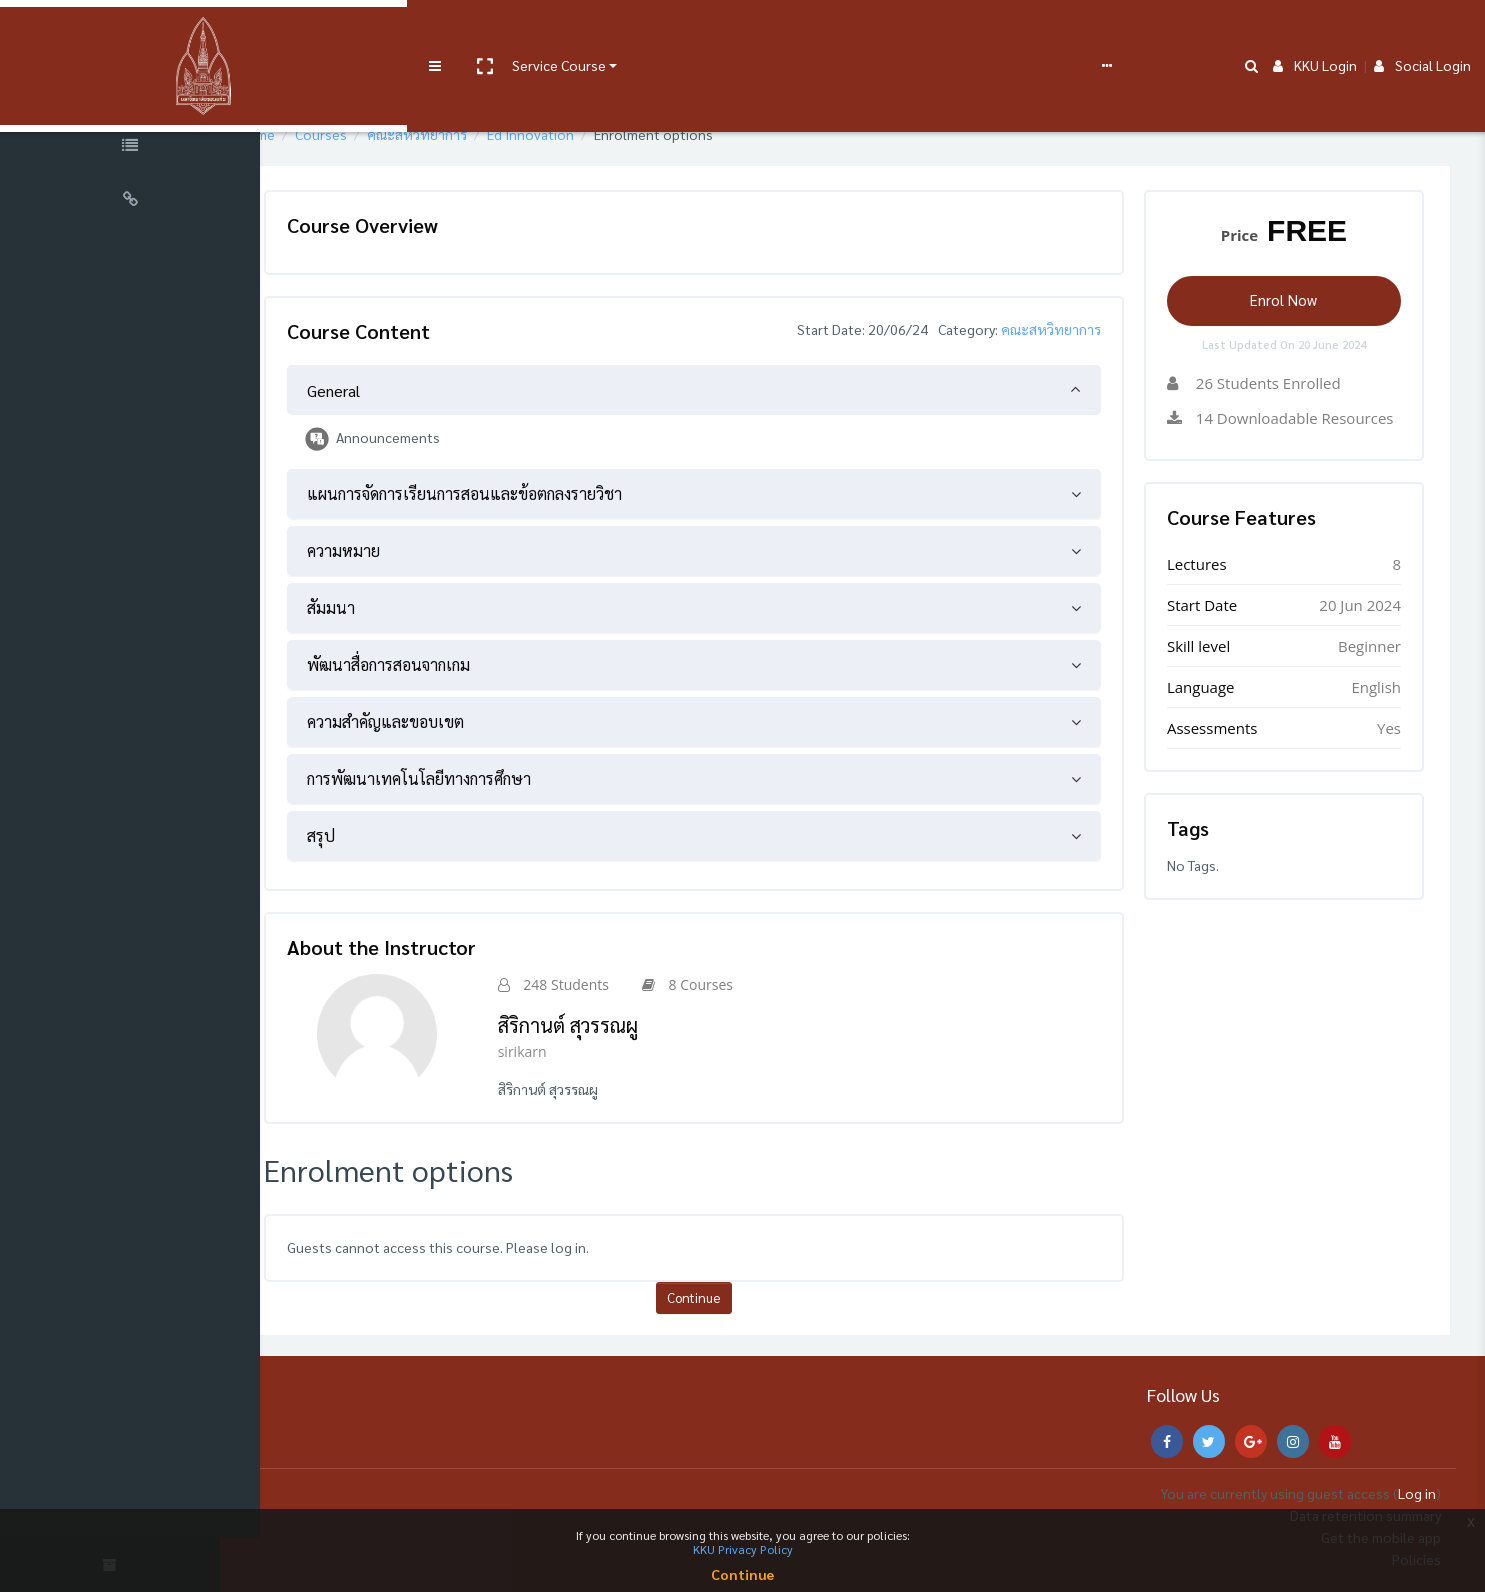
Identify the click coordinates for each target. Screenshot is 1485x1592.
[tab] (729, 390)
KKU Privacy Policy (743, 1549)
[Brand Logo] (130, 33)
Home (313, 134)
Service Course (412, 32)
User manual (523, 32)
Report (790, 32)
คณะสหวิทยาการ (474, 134)
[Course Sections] (130, 94)
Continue (729, 1297)
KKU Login (1315, 32)
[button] (337, 33)
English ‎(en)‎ (875, 32)
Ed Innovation (587, 134)
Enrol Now (1291, 299)
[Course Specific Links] (130, 148)
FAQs (738, 32)
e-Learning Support (637, 32)
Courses (378, 134)
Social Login (1422, 32)
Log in (1417, 1493)
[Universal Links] (130, 202)
